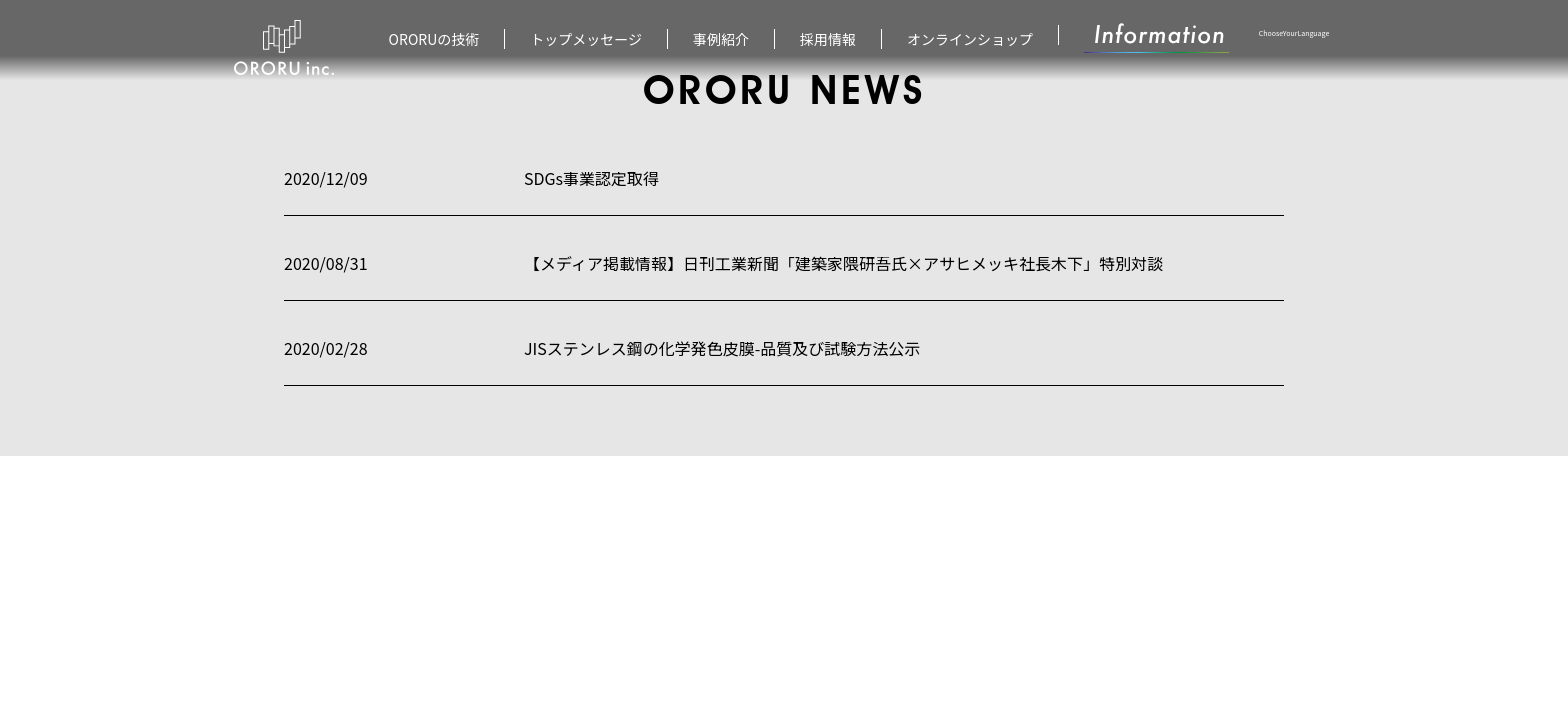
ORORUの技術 (434, 39)
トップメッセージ (586, 39)
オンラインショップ (970, 39)
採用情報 (828, 39)
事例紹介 (721, 39)
